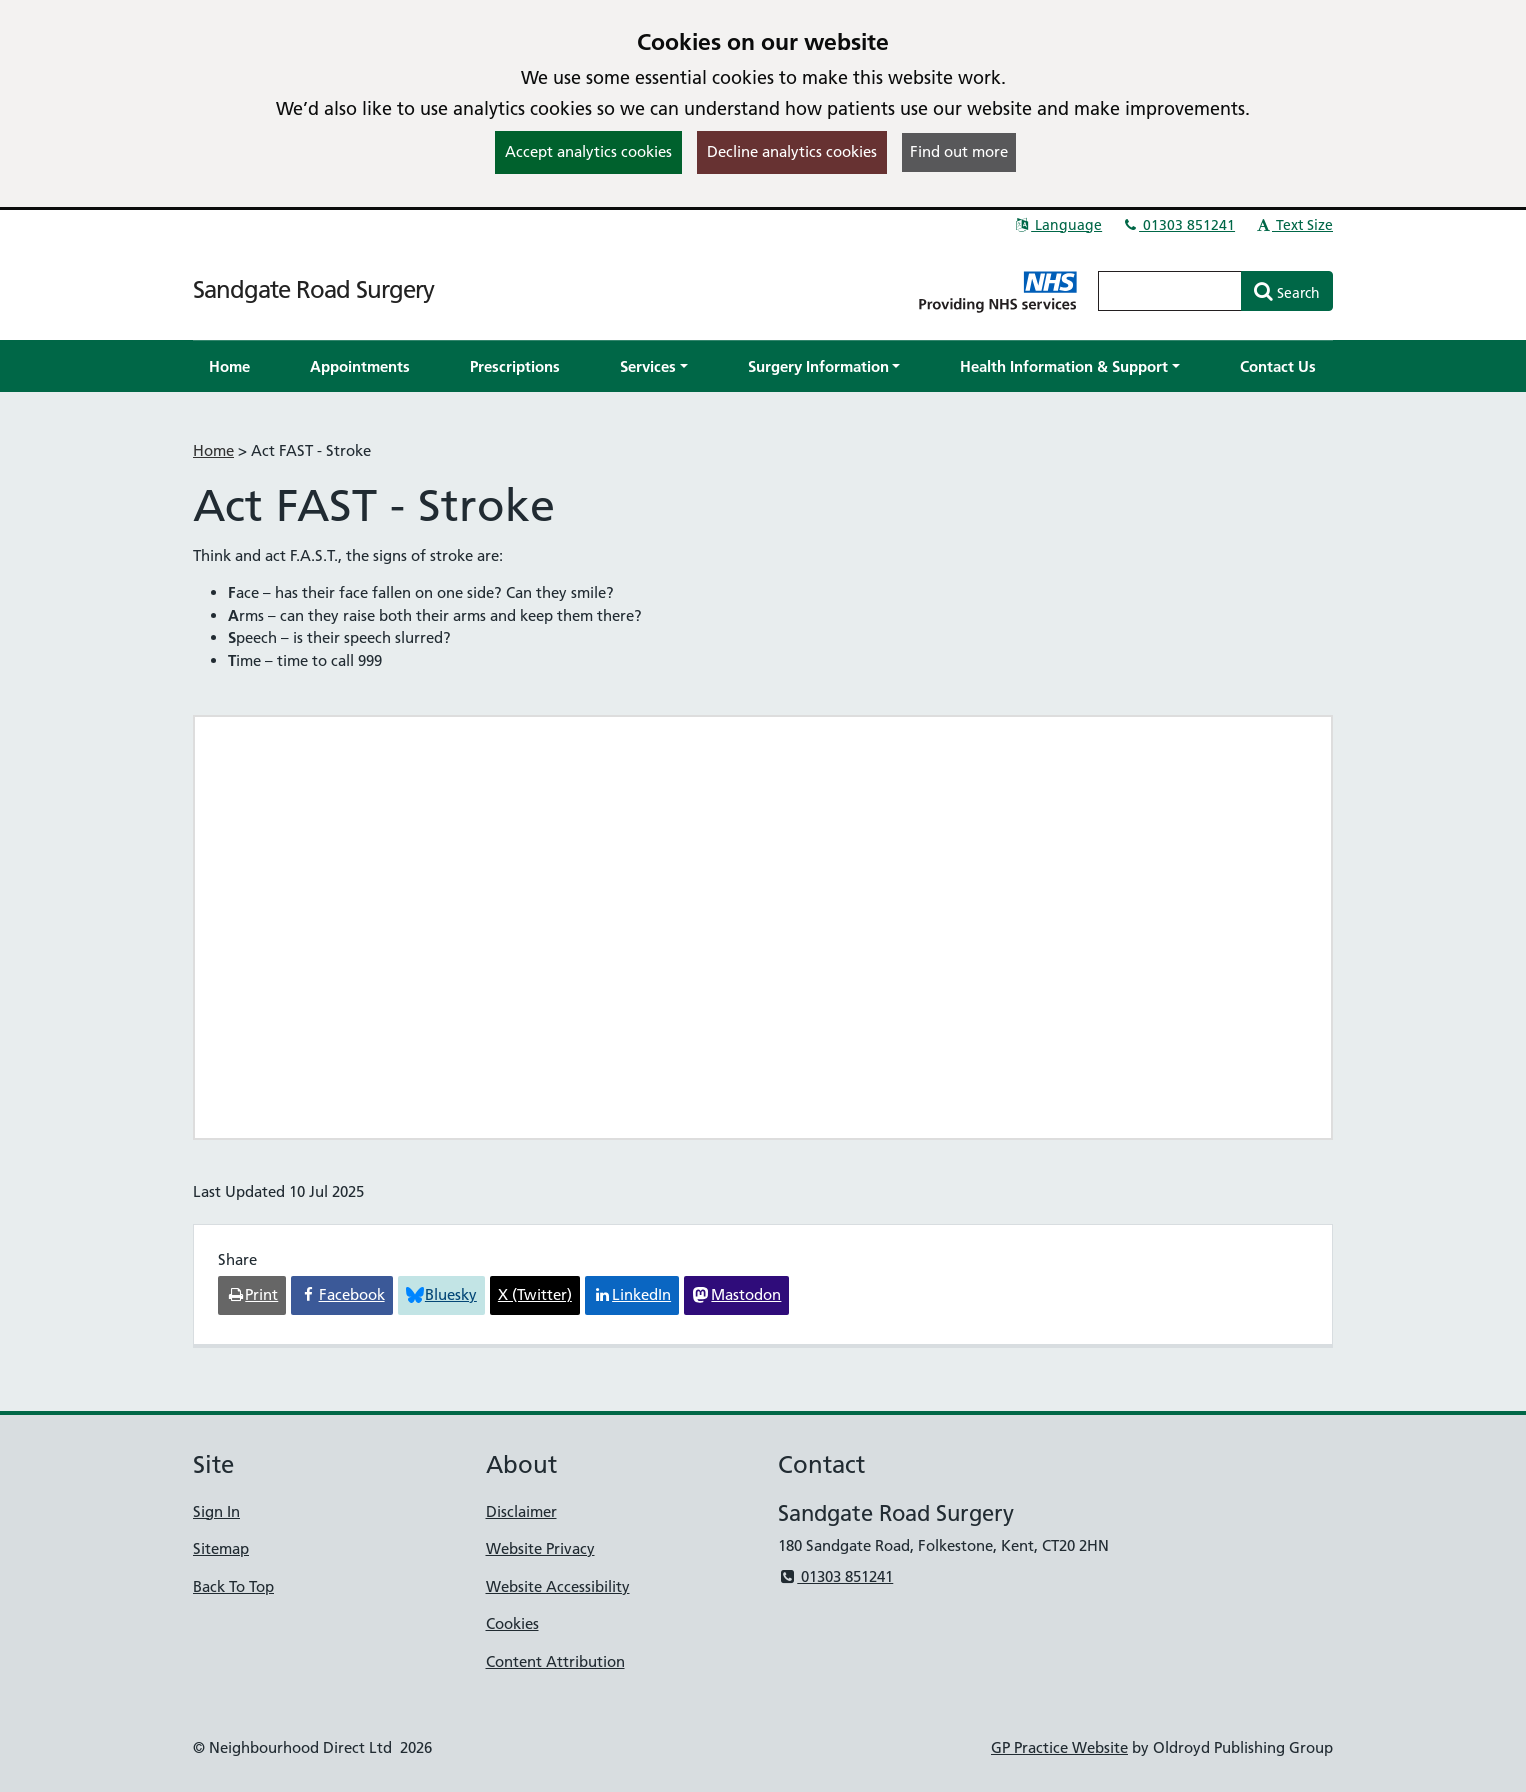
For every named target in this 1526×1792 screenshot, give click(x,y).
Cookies (512, 1623)
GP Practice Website (1059, 1747)
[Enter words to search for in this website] (1170, 291)
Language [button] (1057, 225)
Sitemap (221, 1548)
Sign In (216, 1511)
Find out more (959, 151)
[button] (654, 366)
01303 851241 (1178, 225)
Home (213, 450)
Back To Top (233, 1586)
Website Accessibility (558, 1586)
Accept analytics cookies (588, 151)
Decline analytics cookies (792, 151)
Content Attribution (555, 1661)
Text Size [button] (1293, 225)
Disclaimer (521, 1511)
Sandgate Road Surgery (313, 289)
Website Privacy (540, 1548)
